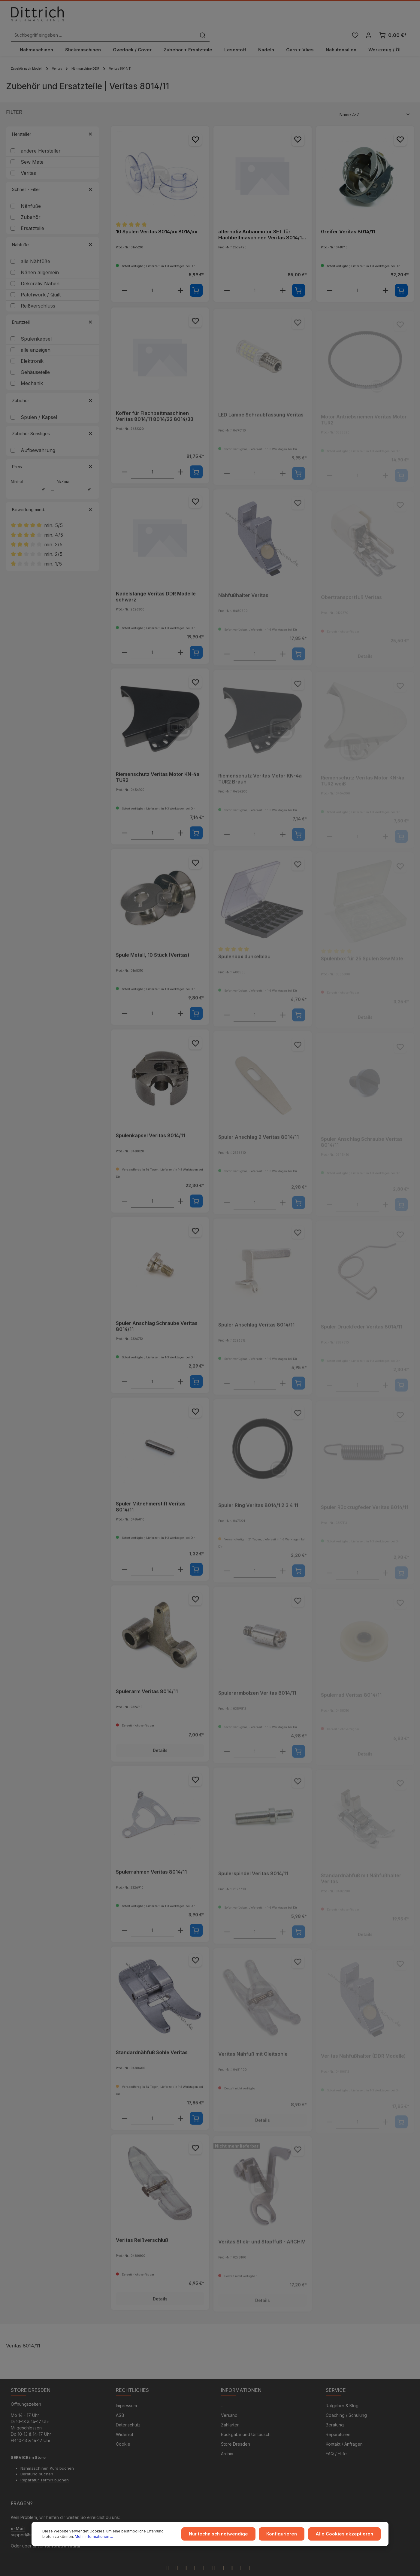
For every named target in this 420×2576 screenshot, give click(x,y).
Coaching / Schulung (346, 2402)
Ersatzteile (32, 215)
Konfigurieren (288, 2534)
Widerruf (124, 2422)
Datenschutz (128, 2412)
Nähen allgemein (40, 259)
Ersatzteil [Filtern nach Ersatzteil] (52, 309)
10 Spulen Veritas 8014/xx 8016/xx (156, 219)
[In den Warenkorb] (195, 277)
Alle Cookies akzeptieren (347, 2534)
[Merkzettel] (354, 16)
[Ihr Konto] (368, 16)
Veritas (28, 160)
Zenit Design (198, 2569)
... (222, 2393)
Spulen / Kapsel (39, 404)
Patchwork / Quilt (41, 282)
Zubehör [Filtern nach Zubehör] (52, 387)
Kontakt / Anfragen (344, 2431)
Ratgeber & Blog (342, 2393)
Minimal (29, 473)
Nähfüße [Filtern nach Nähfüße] (52, 231)
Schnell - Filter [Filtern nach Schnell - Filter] (52, 176)
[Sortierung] (375, 102)
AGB (120, 2402)
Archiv (227, 2441)
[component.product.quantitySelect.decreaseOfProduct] (124, 277)
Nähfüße (31, 193)
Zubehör (31, 204)
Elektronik (32, 348)
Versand (229, 2402)
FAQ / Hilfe (336, 2441)
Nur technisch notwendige (228, 2534)
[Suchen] (302, 16)
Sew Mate (32, 149)
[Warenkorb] (392, 16)
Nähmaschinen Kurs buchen (47, 2455)
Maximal (75, 473)
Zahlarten (230, 2412)
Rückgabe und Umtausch (245, 2422)
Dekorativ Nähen (40, 271)
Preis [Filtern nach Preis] (52, 453)
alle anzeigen (35, 337)
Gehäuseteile (35, 359)
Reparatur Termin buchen (44, 2467)
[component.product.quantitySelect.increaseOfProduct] (180, 277)
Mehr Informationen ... (81, 2537)
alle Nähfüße (35, 248)
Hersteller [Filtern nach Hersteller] (52, 121)
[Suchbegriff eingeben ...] (203, 16)
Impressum (126, 2393)
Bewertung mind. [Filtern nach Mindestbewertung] (52, 496)
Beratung (335, 2412)
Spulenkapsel (36, 326)
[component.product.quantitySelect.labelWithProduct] (152, 277)
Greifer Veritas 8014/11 (348, 219)
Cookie (123, 2431)
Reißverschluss (38, 293)
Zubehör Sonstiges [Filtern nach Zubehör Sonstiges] (52, 420)
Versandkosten (305, 2569)
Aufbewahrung (38, 437)
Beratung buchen (36, 2461)
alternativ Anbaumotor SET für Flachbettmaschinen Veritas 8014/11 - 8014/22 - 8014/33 (261, 222)
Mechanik (32, 370)
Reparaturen (338, 2422)
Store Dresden (235, 2431)
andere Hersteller (41, 138)
